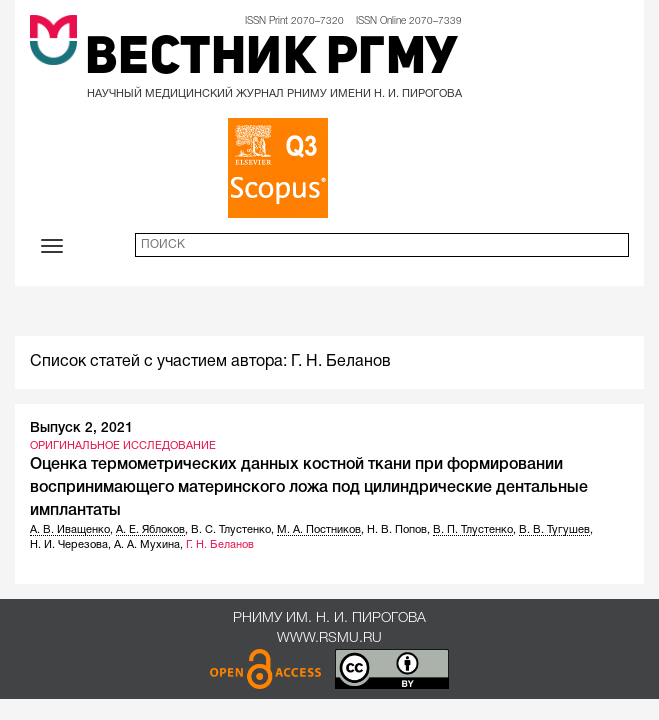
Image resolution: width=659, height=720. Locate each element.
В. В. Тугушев (554, 530)
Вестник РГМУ (271, 60)
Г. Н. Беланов (220, 545)
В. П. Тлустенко (473, 530)
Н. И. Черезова (69, 545)
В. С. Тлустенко (231, 530)
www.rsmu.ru (329, 638)
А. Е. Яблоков (150, 530)
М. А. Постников (319, 530)
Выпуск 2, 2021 (81, 428)
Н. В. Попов (397, 530)
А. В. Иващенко (70, 530)
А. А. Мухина (147, 545)
